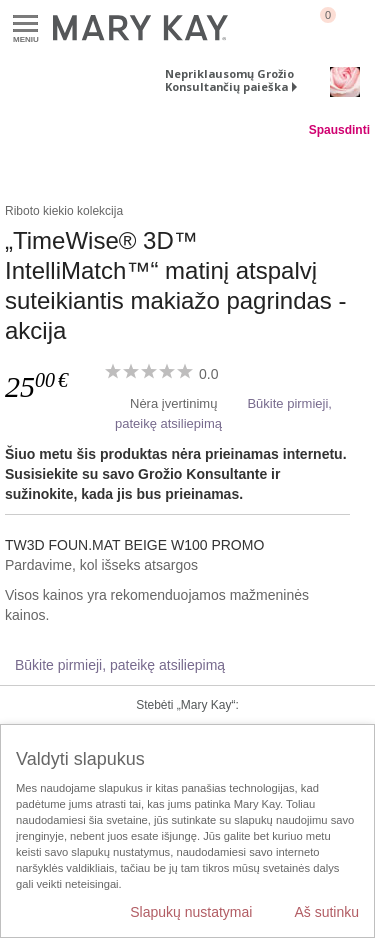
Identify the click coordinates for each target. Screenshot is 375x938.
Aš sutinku (326, 912)
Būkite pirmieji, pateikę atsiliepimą (120, 665)
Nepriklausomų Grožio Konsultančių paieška (229, 80)
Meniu (25, 24)
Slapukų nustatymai (191, 912)
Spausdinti (339, 130)
